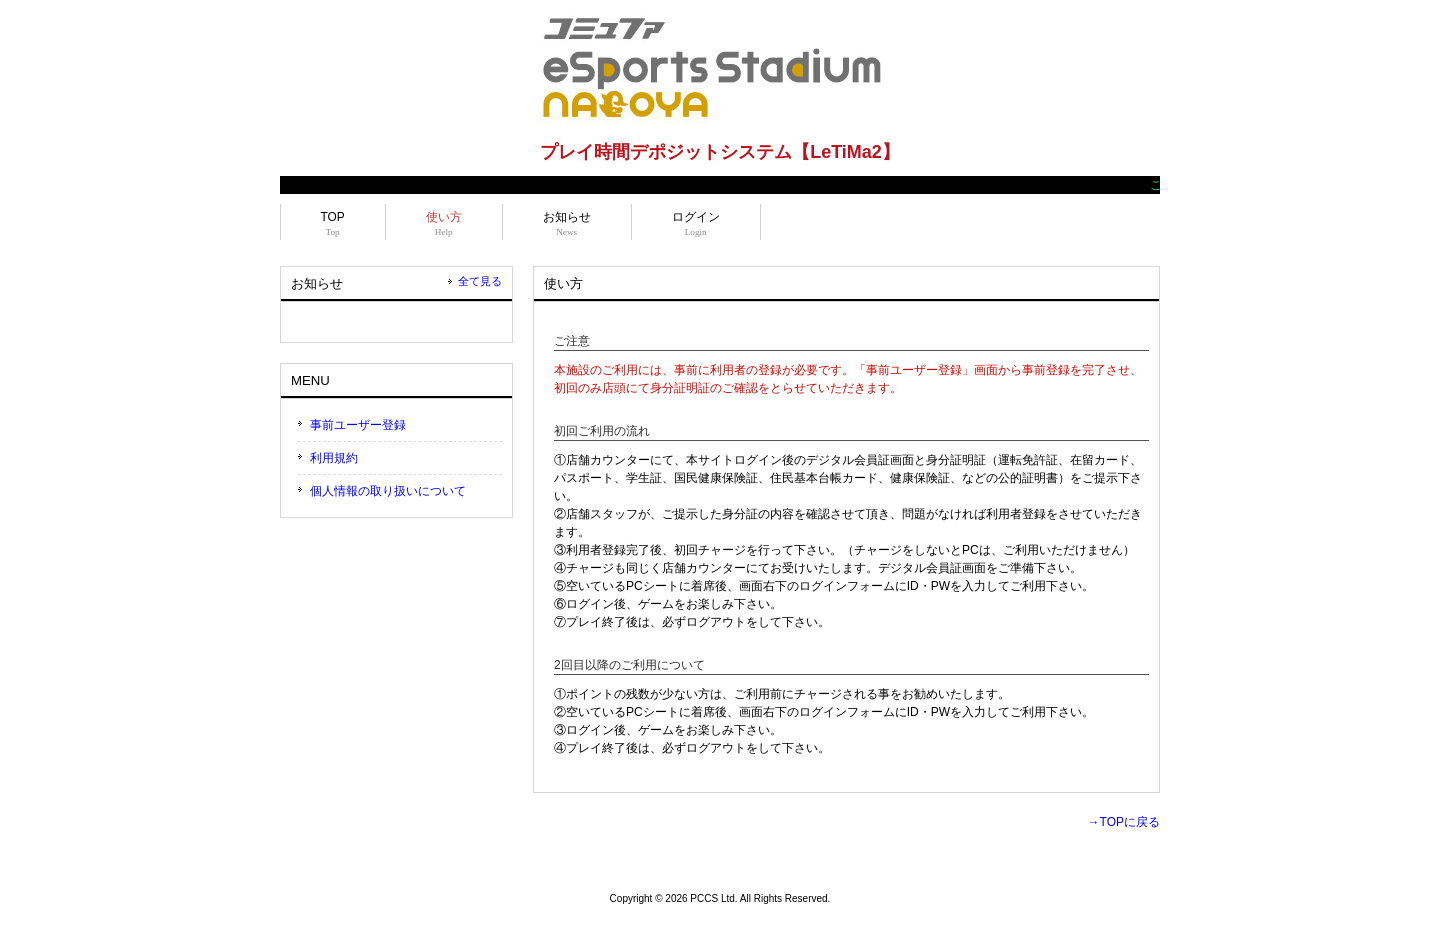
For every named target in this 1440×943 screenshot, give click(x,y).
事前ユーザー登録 (358, 425)
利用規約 (334, 458)
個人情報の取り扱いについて (388, 491)
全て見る (480, 281)
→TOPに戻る (1124, 822)
